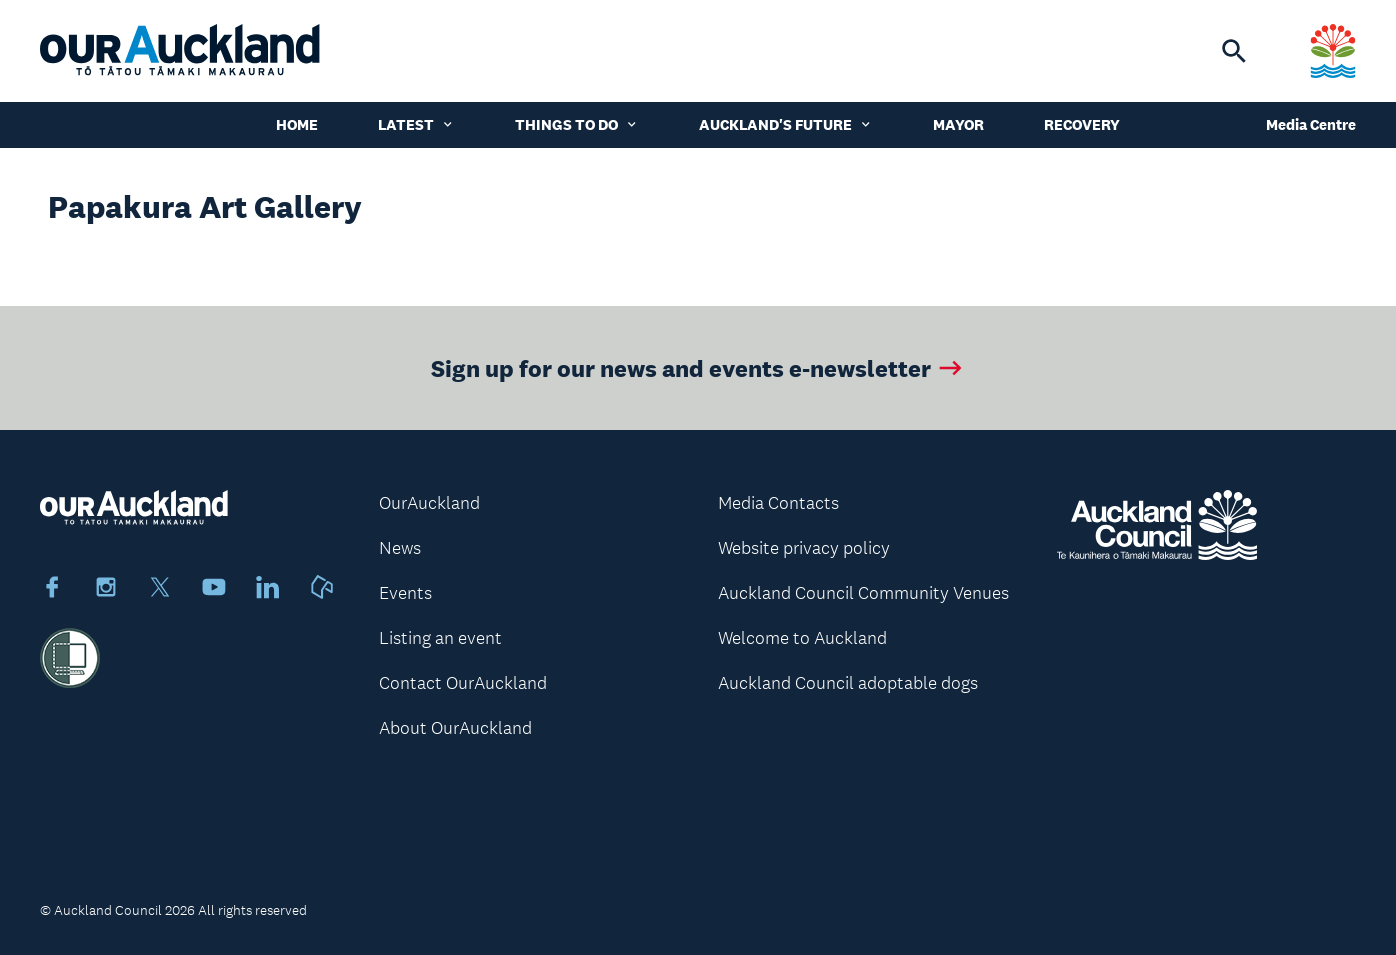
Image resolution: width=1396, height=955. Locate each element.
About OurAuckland (455, 728)
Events (405, 593)
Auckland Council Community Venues (863, 593)
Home (297, 124)
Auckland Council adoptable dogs (848, 683)
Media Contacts (778, 503)
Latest (416, 124)
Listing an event (440, 638)
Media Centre (1311, 124)
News (400, 548)
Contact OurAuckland (463, 683)
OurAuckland (429, 503)
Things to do (577, 124)
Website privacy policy (804, 548)
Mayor (958, 124)
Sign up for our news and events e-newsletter (698, 367)
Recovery (1082, 124)
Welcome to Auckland (802, 638)
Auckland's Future (786, 124)
